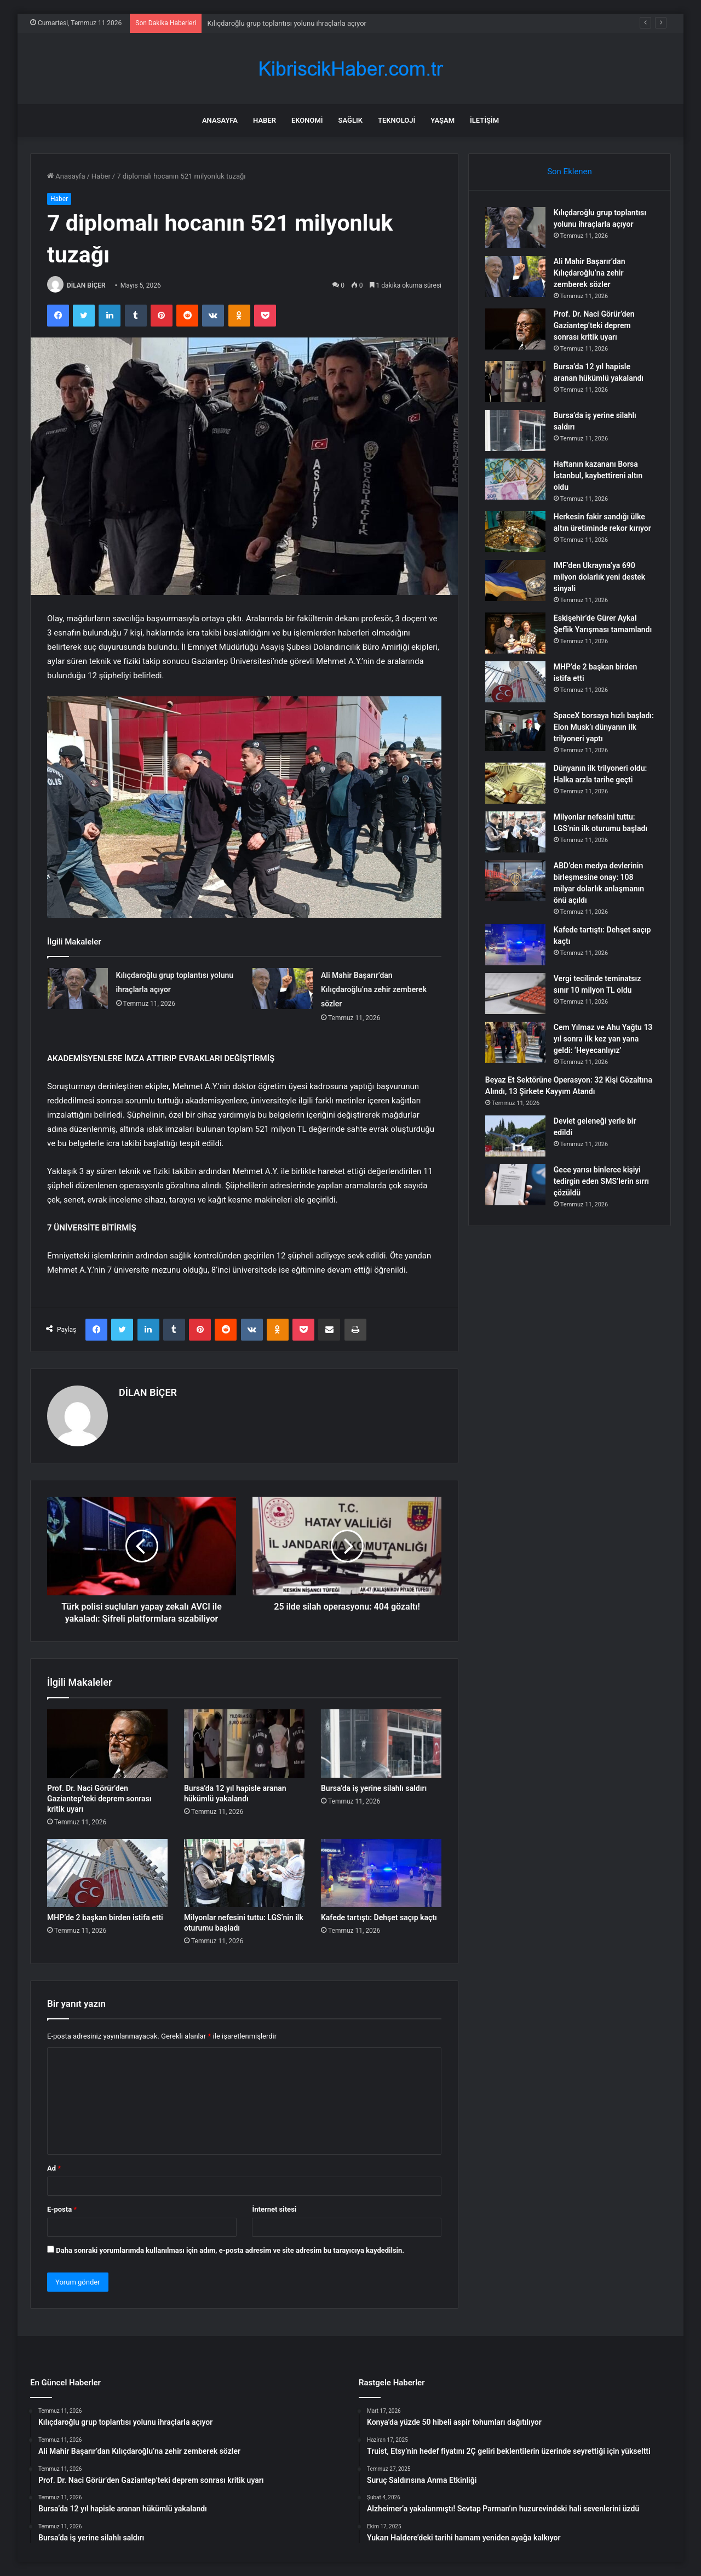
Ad (54, 2168)
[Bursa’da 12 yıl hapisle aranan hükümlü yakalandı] (244, 1743)
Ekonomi (307, 120)
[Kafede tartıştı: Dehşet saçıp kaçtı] (381, 1873)
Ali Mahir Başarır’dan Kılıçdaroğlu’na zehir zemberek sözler (374, 989)
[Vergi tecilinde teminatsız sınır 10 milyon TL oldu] (515, 993)
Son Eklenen (569, 171)
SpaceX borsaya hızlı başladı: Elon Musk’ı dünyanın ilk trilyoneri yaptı (600, 727)
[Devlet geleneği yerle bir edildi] (515, 1136)
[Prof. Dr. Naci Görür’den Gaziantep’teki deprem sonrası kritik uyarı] (107, 1743)
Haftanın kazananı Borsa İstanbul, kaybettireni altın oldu (598, 475)
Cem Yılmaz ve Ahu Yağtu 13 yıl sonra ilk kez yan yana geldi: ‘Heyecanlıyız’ (603, 1039)
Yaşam (442, 120)
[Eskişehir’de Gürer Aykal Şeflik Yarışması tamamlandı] (515, 633)
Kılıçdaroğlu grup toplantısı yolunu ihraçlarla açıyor (286, 23)
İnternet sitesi (274, 2209)
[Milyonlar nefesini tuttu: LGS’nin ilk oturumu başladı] (244, 1873)
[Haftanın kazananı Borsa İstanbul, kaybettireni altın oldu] (515, 479)
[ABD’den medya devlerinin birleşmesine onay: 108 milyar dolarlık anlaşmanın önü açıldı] (515, 880)
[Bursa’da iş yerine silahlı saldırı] (381, 1743)
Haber (264, 120)
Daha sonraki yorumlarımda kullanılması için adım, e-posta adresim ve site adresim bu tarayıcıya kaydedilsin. (230, 2250)
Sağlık (350, 120)
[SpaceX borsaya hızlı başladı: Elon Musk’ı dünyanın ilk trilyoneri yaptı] (515, 730)
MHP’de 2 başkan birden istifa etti (105, 1917)
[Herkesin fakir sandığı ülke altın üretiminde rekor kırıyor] (515, 531)
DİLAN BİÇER (86, 285)
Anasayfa (220, 120)
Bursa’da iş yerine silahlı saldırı (374, 1788)
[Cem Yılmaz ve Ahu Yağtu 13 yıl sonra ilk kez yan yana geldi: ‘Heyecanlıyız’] (515, 1042)
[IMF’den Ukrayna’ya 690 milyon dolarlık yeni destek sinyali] (515, 580)
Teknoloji (396, 120)
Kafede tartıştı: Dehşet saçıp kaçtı (379, 1917)
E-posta (62, 2209)
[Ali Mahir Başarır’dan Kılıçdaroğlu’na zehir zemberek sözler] (282, 988)
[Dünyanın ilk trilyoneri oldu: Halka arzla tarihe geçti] (515, 783)
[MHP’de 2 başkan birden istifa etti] (107, 1873)
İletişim (484, 120)
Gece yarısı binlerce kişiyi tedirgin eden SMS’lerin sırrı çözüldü (601, 1181)
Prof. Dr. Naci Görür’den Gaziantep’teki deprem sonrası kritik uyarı (99, 1798)
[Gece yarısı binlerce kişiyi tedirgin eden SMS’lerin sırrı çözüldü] (515, 1184)
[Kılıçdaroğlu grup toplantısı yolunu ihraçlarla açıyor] (78, 988)
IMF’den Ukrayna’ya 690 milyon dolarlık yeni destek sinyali (599, 577)
